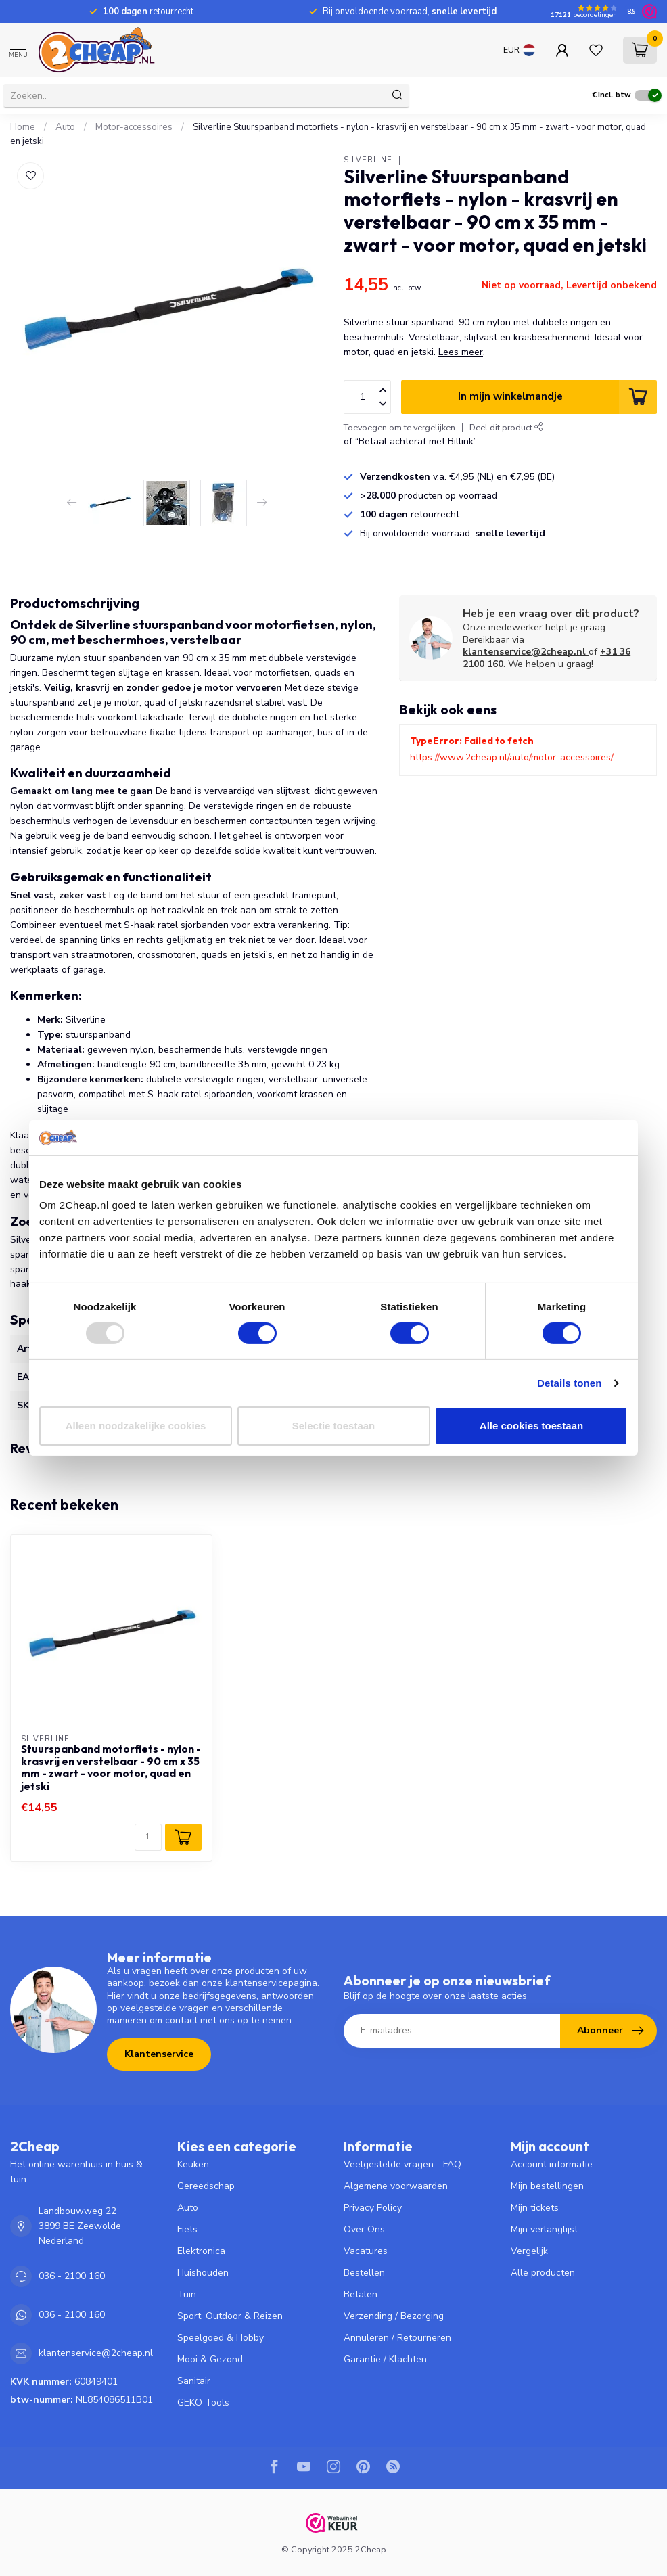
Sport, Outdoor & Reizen (230, 2315)
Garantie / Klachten (385, 2359)
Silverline (368, 160)
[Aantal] (148, 1837)
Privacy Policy (373, 2207)
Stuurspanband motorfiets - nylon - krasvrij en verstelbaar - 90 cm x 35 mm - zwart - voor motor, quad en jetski (111, 1768)
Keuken (193, 2164)
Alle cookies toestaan (531, 1425)
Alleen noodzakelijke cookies (136, 1425)
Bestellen (364, 2272)
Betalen (360, 2294)
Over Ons (364, 2229)
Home (22, 127)
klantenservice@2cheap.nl (526, 651)
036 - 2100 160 (72, 2276)
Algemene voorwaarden (396, 2186)
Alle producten (543, 2272)
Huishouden (203, 2272)
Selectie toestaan (333, 1425)
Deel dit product (506, 427)
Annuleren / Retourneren (397, 2337)
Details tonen (569, 1383)
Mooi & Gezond (210, 2359)
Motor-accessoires (133, 127)
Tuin (186, 2294)
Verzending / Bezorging (394, 2315)
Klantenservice (158, 2054)
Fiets (187, 2229)
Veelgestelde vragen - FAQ (402, 2164)
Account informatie (552, 2164)
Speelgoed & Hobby (220, 2337)
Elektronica (201, 2251)
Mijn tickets (535, 2207)
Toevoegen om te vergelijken (399, 427)
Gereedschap (206, 2186)
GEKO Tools (203, 2402)
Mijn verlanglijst (544, 2229)
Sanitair (193, 2380)
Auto (65, 127)
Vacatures (366, 2251)
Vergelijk (529, 2251)
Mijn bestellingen (547, 2186)
